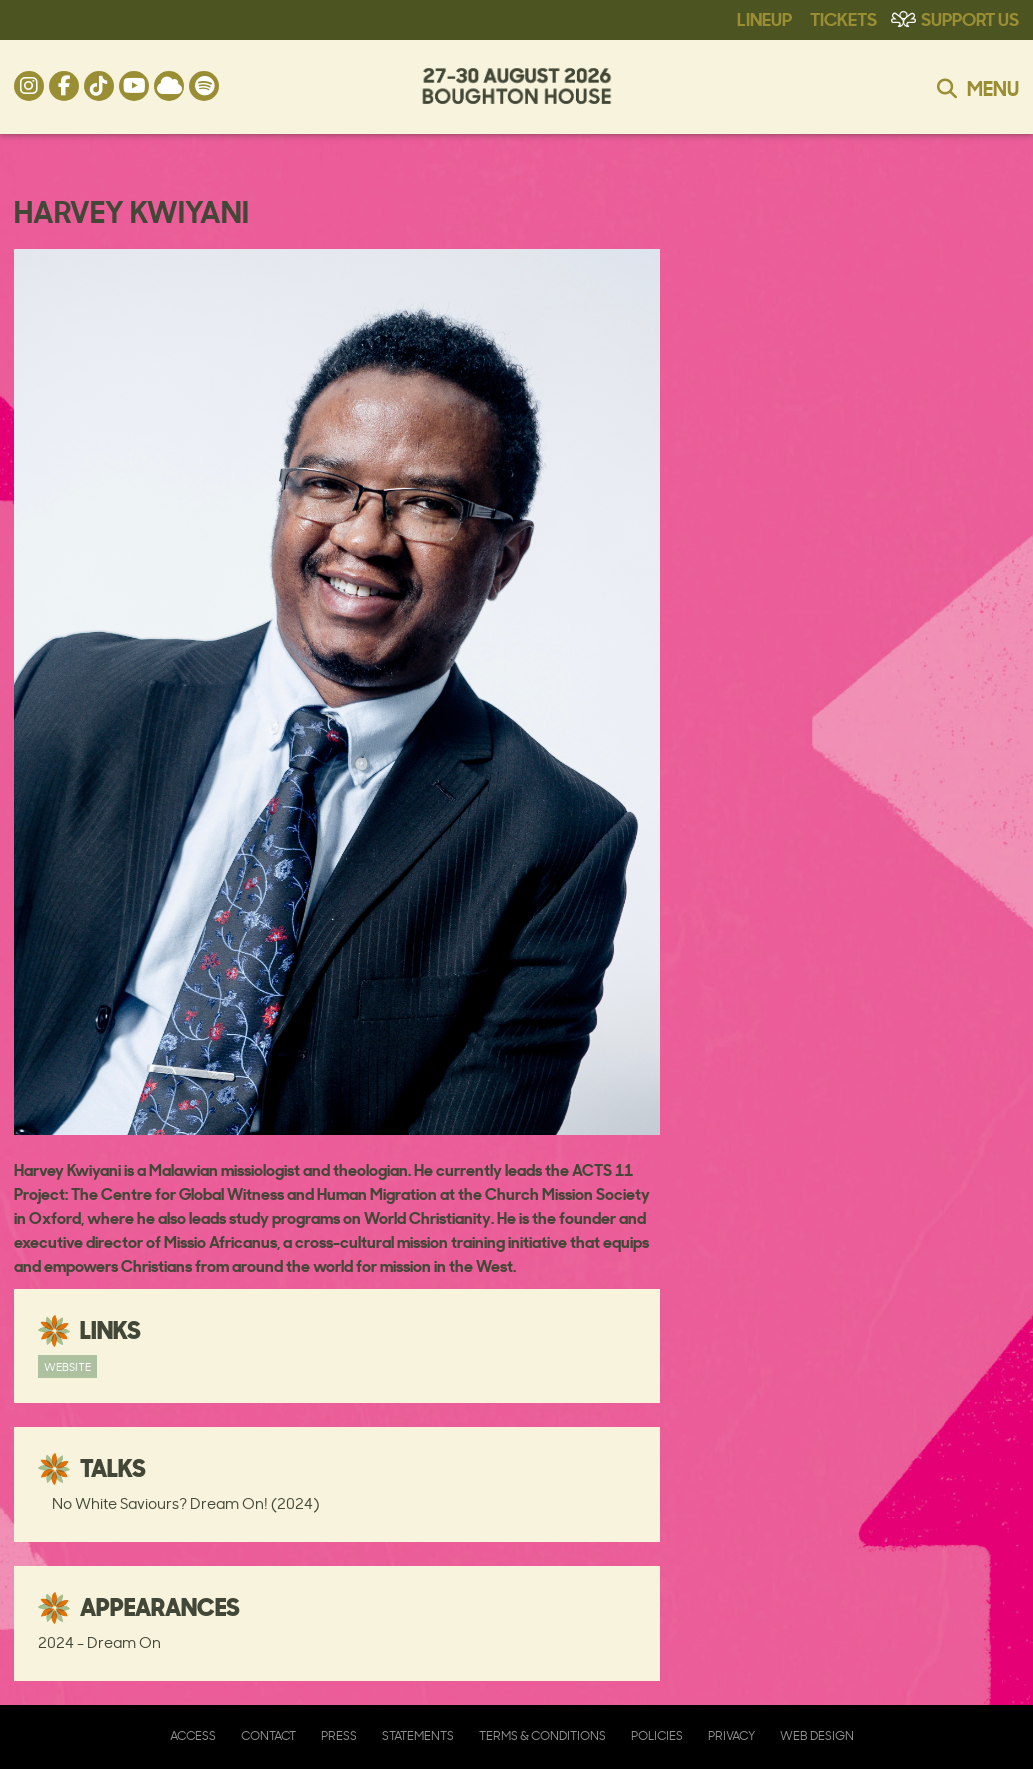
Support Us (970, 18)
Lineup (764, 18)
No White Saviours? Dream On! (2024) (185, 1503)
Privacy (731, 1735)
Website (67, 1366)
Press (339, 1735)
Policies (657, 1735)
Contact (268, 1735)
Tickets (843, 18)
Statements (418, 1735)
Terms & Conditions (542, 1735)
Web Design (817, 1735)
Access (193, 1735)
